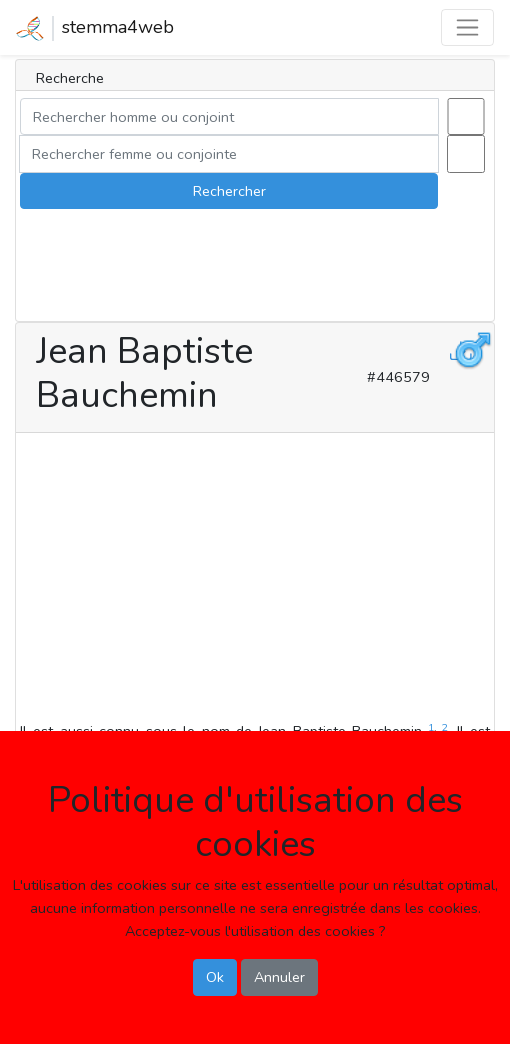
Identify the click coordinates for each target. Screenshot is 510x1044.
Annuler (279, 977)
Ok (215, 977)
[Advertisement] (255, 580)
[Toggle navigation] (467, 27)
